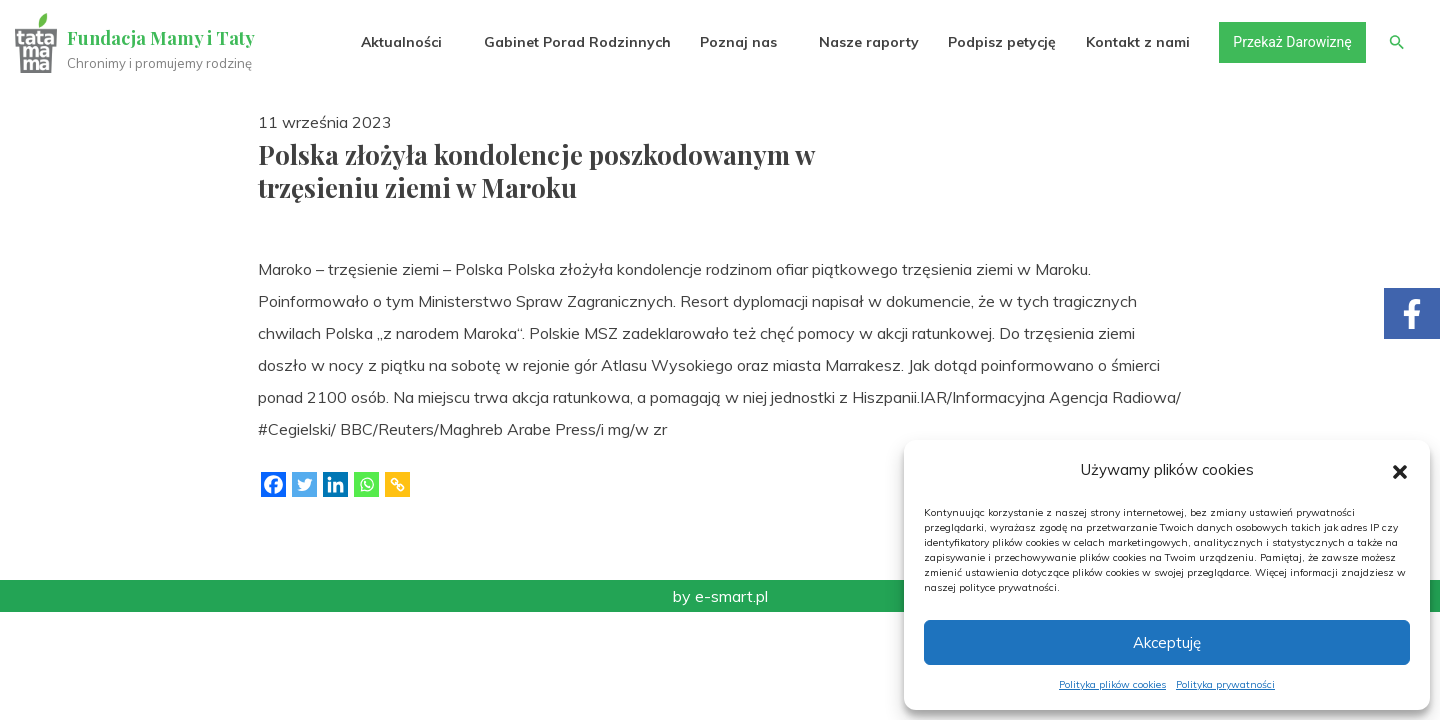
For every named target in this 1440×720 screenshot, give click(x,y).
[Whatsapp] (366, 484)
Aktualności (400, 42)
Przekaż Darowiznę (1291, 42)
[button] (1400, 470)
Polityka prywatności (1225, 684)
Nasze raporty (868, 42)
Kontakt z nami (1137, 42)
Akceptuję (1167, 642)
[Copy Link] (397, 484)
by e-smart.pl (720, 596)
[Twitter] (304, 484)
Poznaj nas (737, 42)
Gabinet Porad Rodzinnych (576, 42)
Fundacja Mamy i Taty (162, 38)
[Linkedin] (335, 484)
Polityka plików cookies (1112, 684)
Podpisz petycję (1001, 42)
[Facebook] (273, 484)
